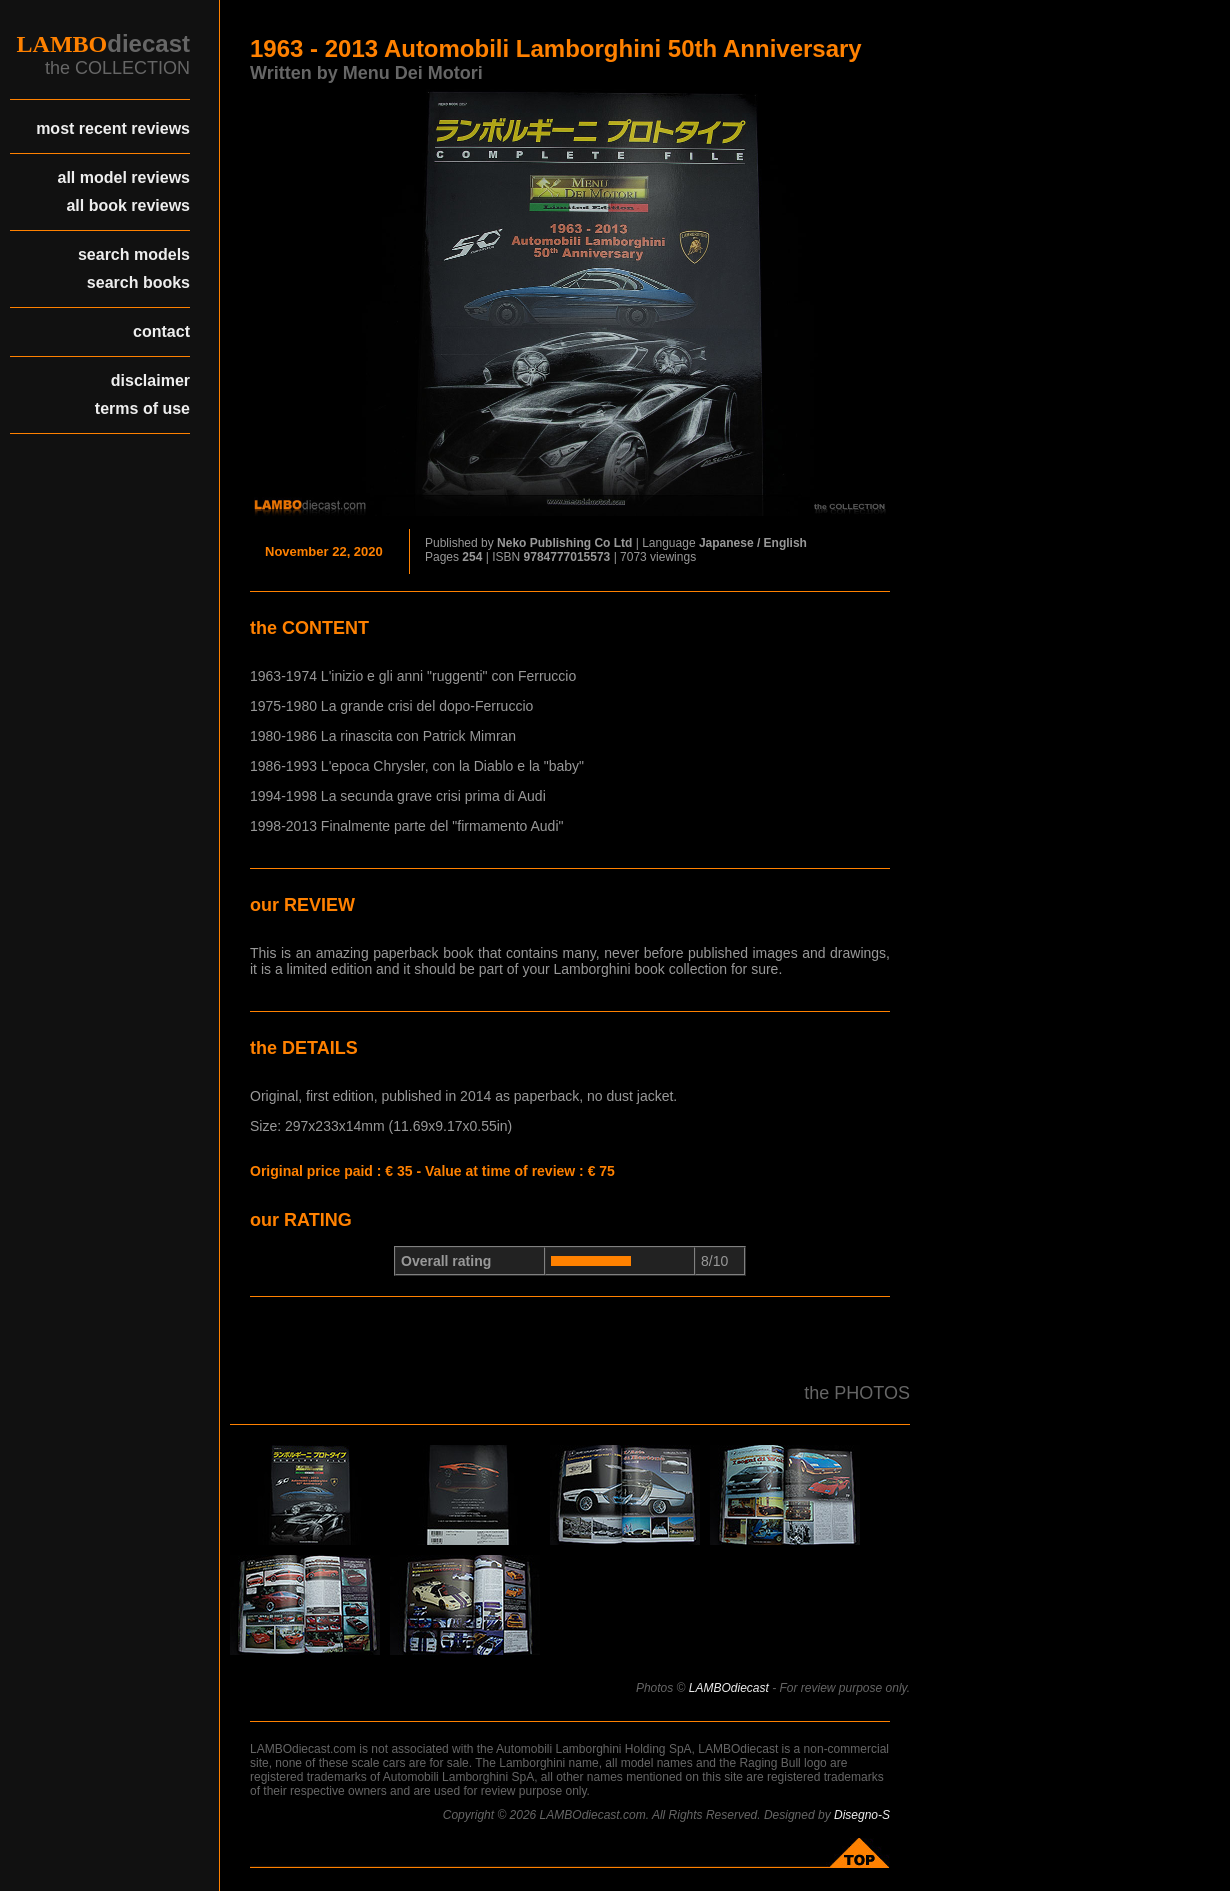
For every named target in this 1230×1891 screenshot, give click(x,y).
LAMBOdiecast (729, 1688)
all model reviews (123, 177)
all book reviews (128, 205)
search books (138, 282)
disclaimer (150, 380)
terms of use (142, 408)
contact (161, 331)
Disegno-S (862, 1815)
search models (134, 254)
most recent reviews (113, 128)
